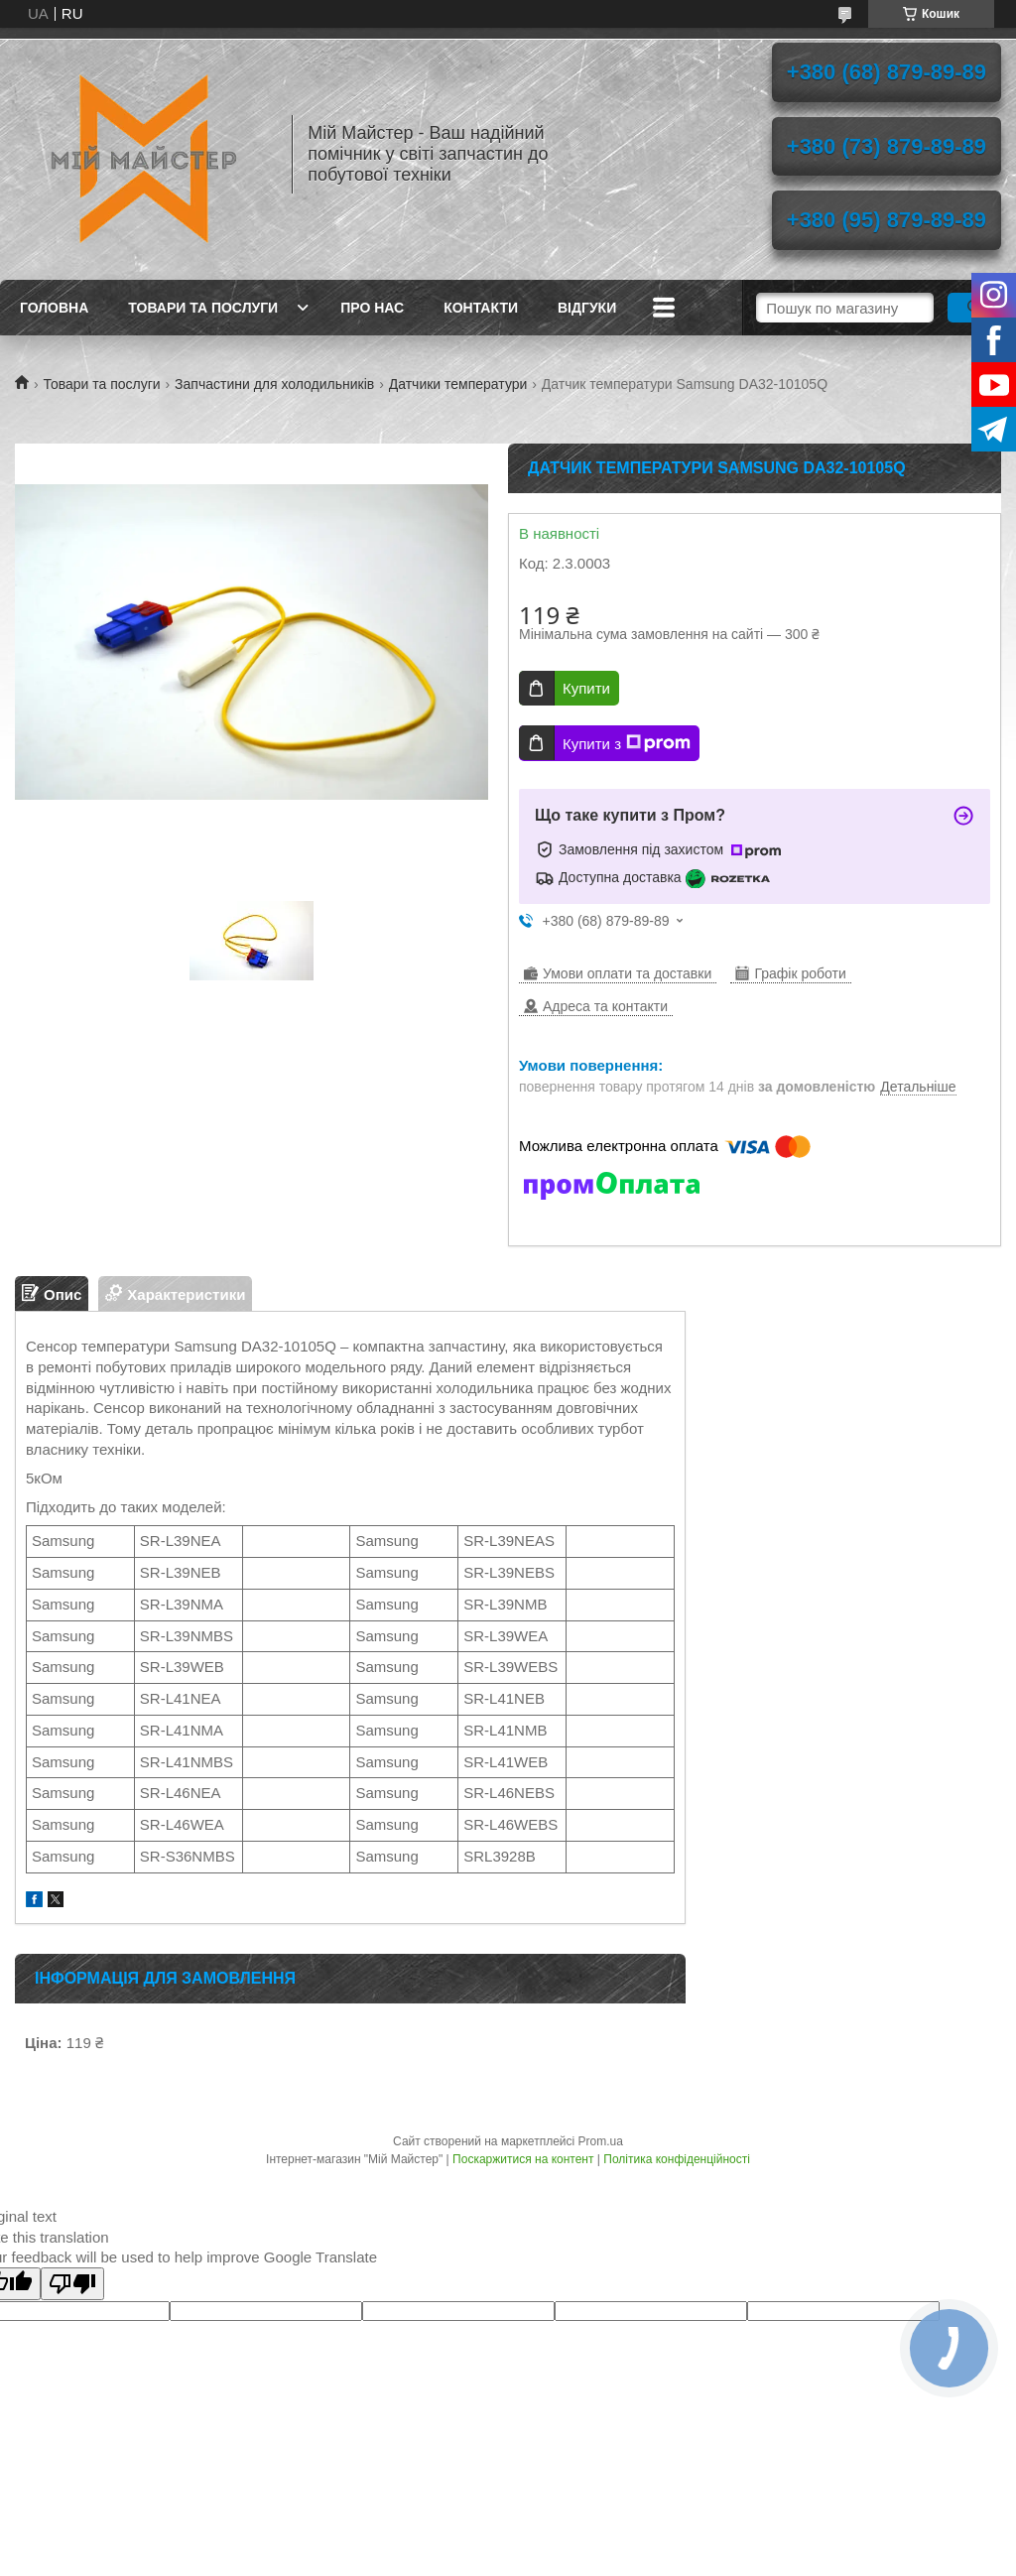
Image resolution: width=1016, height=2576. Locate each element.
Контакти (481, 308)
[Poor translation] (72, 2283)
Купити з (627, 743)
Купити (586, 688)
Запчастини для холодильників (274, 384)
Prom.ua (600, 2141)
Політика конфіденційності (676, 2159)
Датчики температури (458, 384)
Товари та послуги (203, 308)
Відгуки (587, 308)
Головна (54, 308)
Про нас (372, 308)
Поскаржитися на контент (522, 2159)
